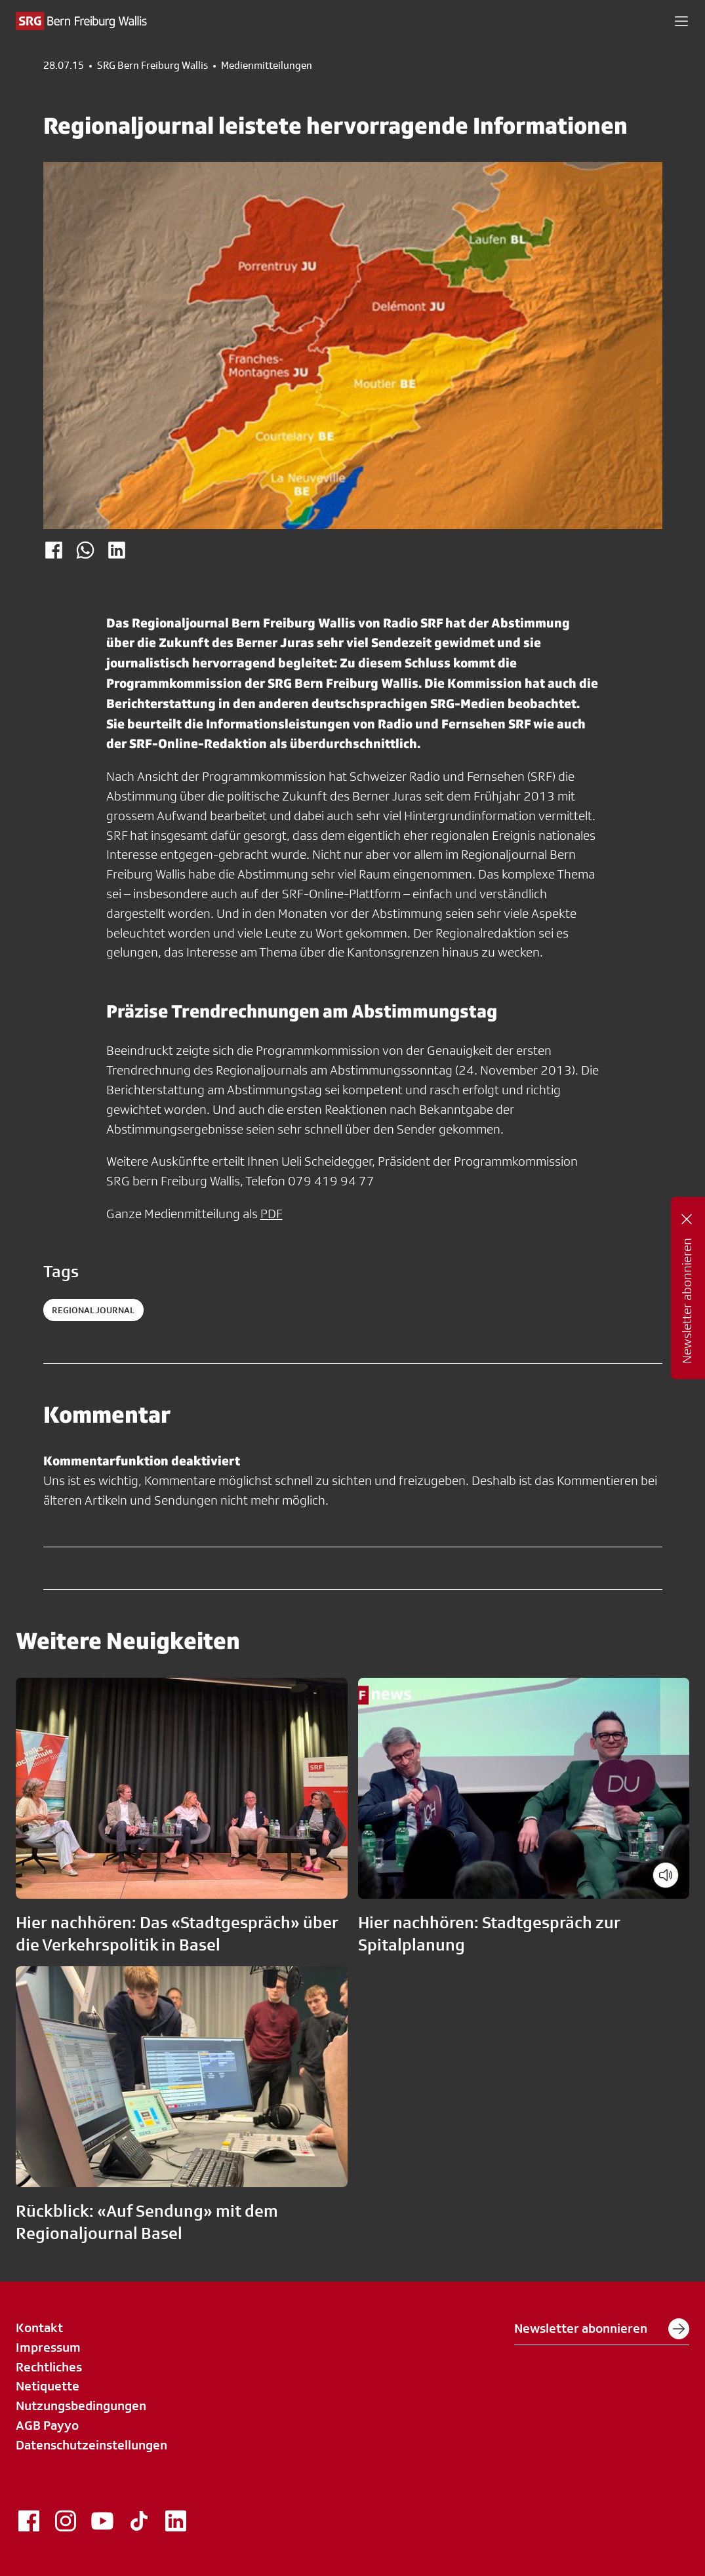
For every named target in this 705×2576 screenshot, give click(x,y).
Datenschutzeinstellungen (91, 2445)
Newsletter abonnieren (601, 2328)
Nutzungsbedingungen (81, 2405)
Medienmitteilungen (266, 65)
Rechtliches (49, 2367)
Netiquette (47, 2386)
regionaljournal (93, 1310)
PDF (271, 1213)
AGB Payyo (47, 2425)
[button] (681, 21)
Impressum (48, 2347)
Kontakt (39, 2327)
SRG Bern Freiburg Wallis (152, 65)
